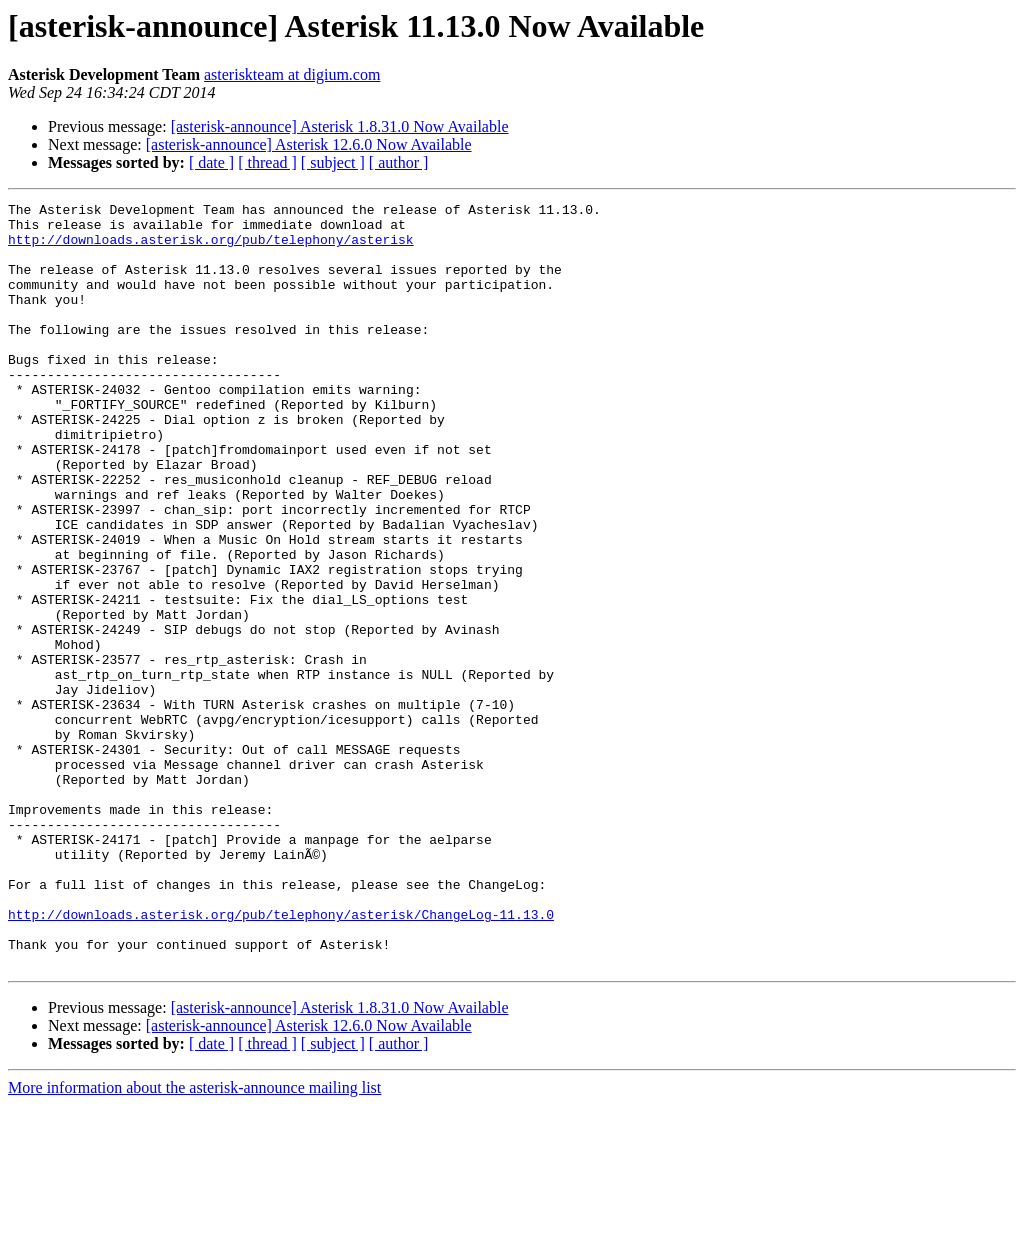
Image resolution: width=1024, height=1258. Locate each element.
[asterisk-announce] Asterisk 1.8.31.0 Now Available (340, 126)
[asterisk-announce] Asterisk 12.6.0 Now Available (309, 144)
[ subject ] (333, 162)
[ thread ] (267, 162)
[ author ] (399, 162)
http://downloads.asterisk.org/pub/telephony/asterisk (211, 248)
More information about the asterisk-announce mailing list (194, 1240)
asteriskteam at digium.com (292, 74)
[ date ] (211, 162)
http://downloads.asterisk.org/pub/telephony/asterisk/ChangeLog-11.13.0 (281, 1058)
